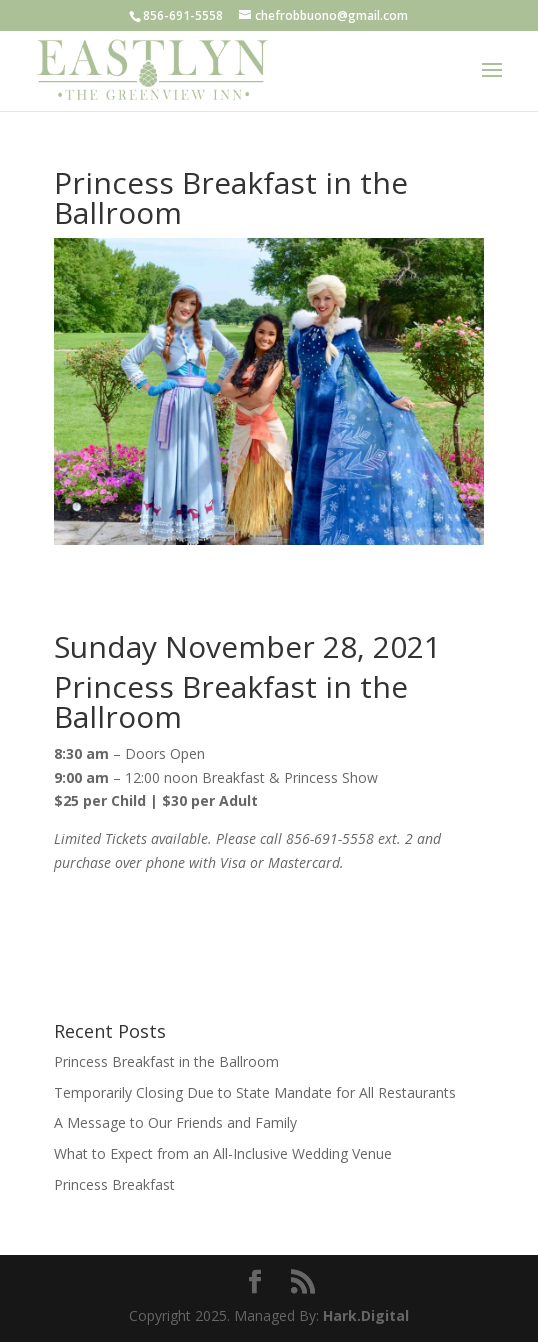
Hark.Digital (366, 1315)
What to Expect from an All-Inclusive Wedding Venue (223, 1153)
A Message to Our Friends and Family (175, 1122)
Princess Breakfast (114, 1184)
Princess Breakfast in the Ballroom (166, 1061)
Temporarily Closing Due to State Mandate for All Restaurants (255, 1092)
